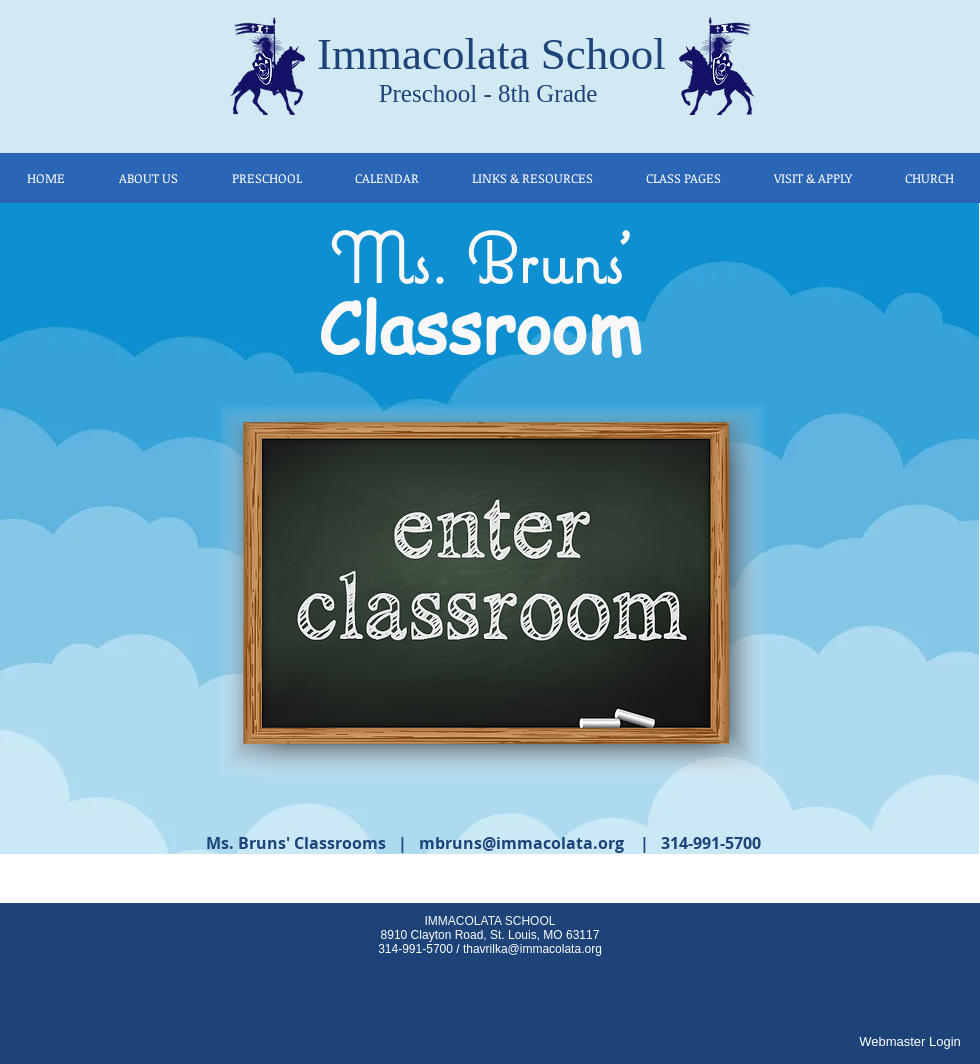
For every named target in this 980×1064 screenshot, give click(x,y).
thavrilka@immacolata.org (532, 949)
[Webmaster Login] (910, 1042)
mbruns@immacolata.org (521, 843)
